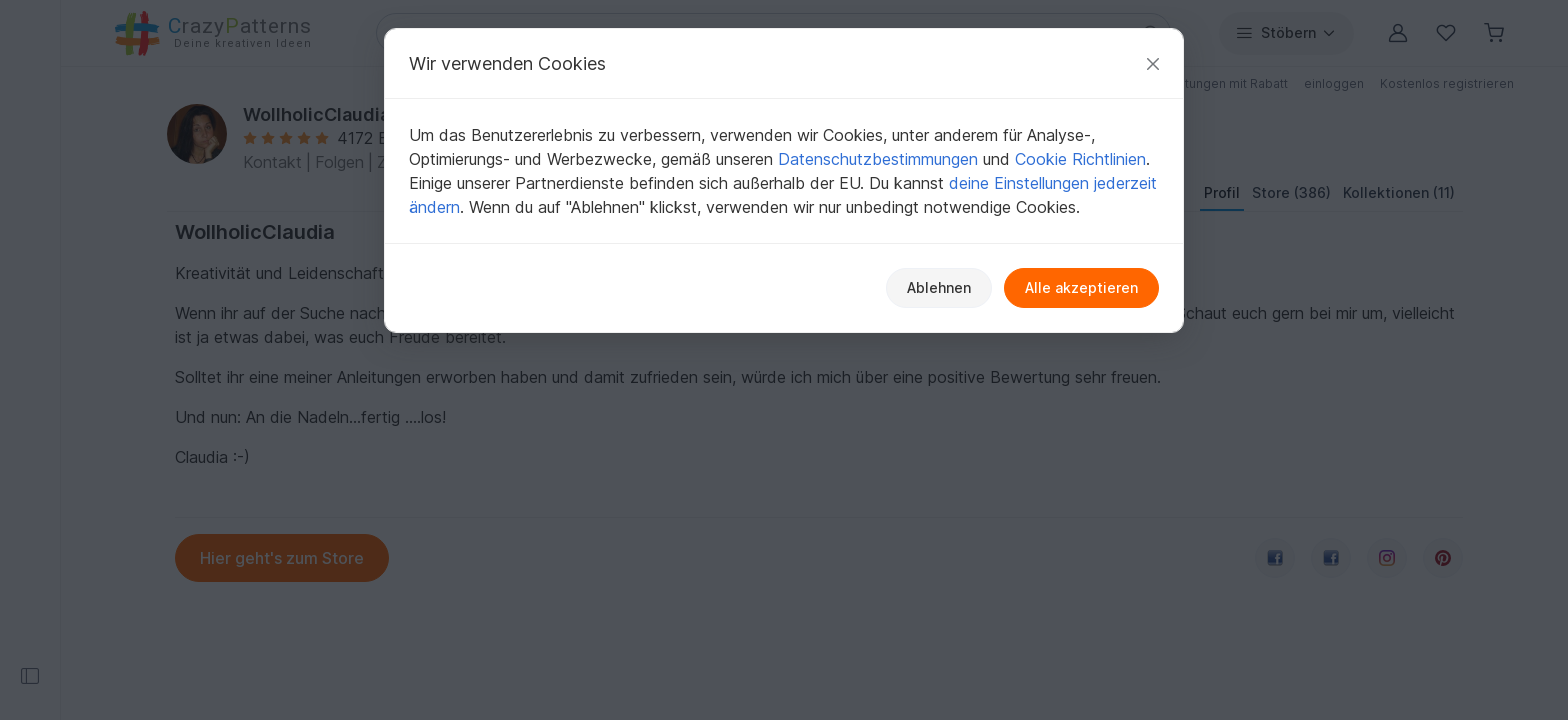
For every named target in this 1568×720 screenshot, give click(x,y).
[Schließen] (1153, 63)
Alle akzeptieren (1081, 287)
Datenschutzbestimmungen (878, 159)
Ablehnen (939, 287)
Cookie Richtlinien (1080, 159)
